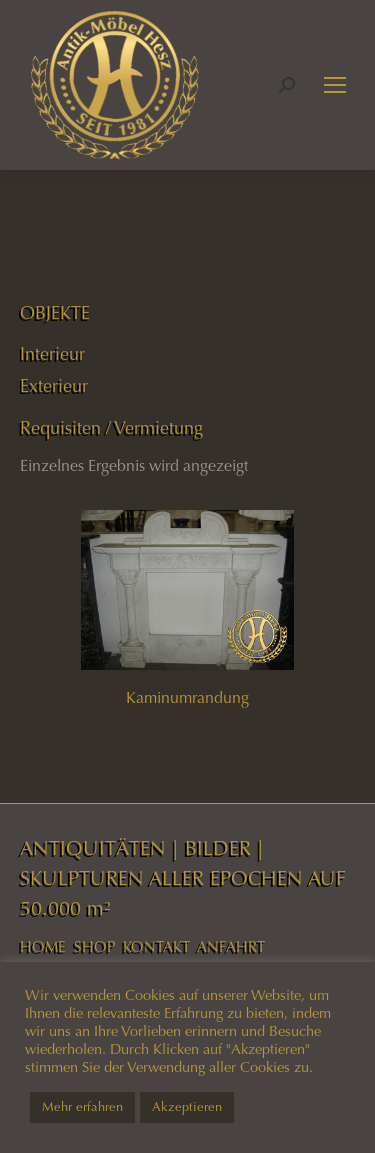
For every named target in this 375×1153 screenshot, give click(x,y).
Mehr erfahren (82, 1107)
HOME (43, 947)
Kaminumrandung (187, 697)
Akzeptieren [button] (187, 1107)
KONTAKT (156, 947)
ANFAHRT (231, 947)
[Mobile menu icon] (335, 85)
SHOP (94, 947)
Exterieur (54, 386)
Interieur (52, 354)
